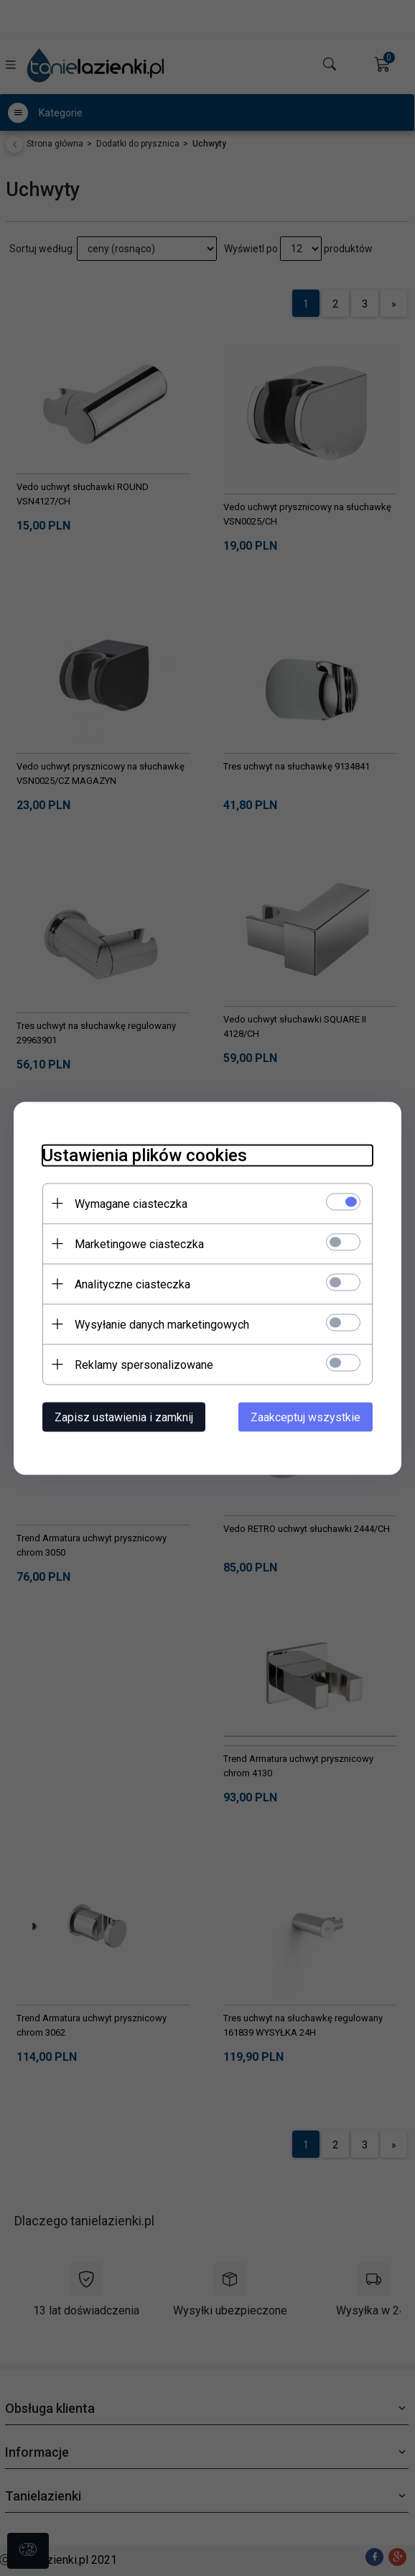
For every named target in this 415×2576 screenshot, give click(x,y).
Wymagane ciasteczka (131, 1203)
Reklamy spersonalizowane (144, 1364)
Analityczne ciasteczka (132, 1284)
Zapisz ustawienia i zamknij (124, 1416)
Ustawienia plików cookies (144, 1155)
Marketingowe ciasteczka (139, 1243)
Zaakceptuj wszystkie (305, 1416)
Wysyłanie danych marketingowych (162, 1324)
